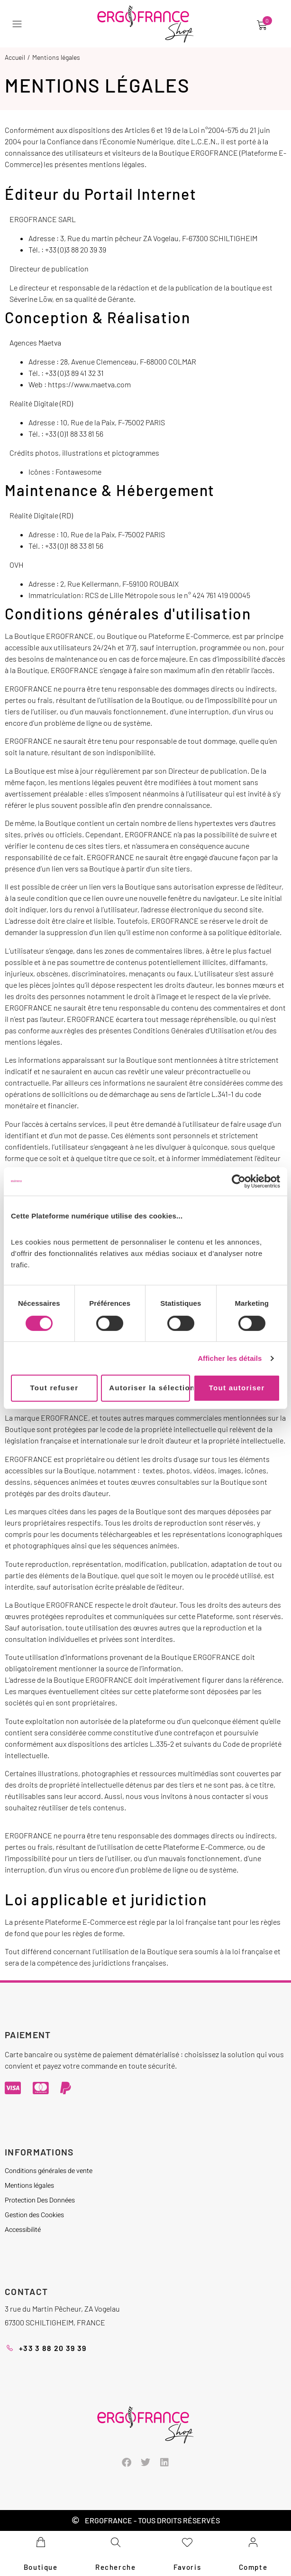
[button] (19, 24)
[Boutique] (40, 2542)
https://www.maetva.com (89, 384)
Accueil (15, 57)
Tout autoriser (237, 1388)
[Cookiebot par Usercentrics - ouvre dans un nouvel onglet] (238, 1181)
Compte (253, 2567)
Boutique (41, 2567)
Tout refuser (54, 1388)
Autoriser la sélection (149, 1388)
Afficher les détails (230, 1358)
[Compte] (253, 2542)
